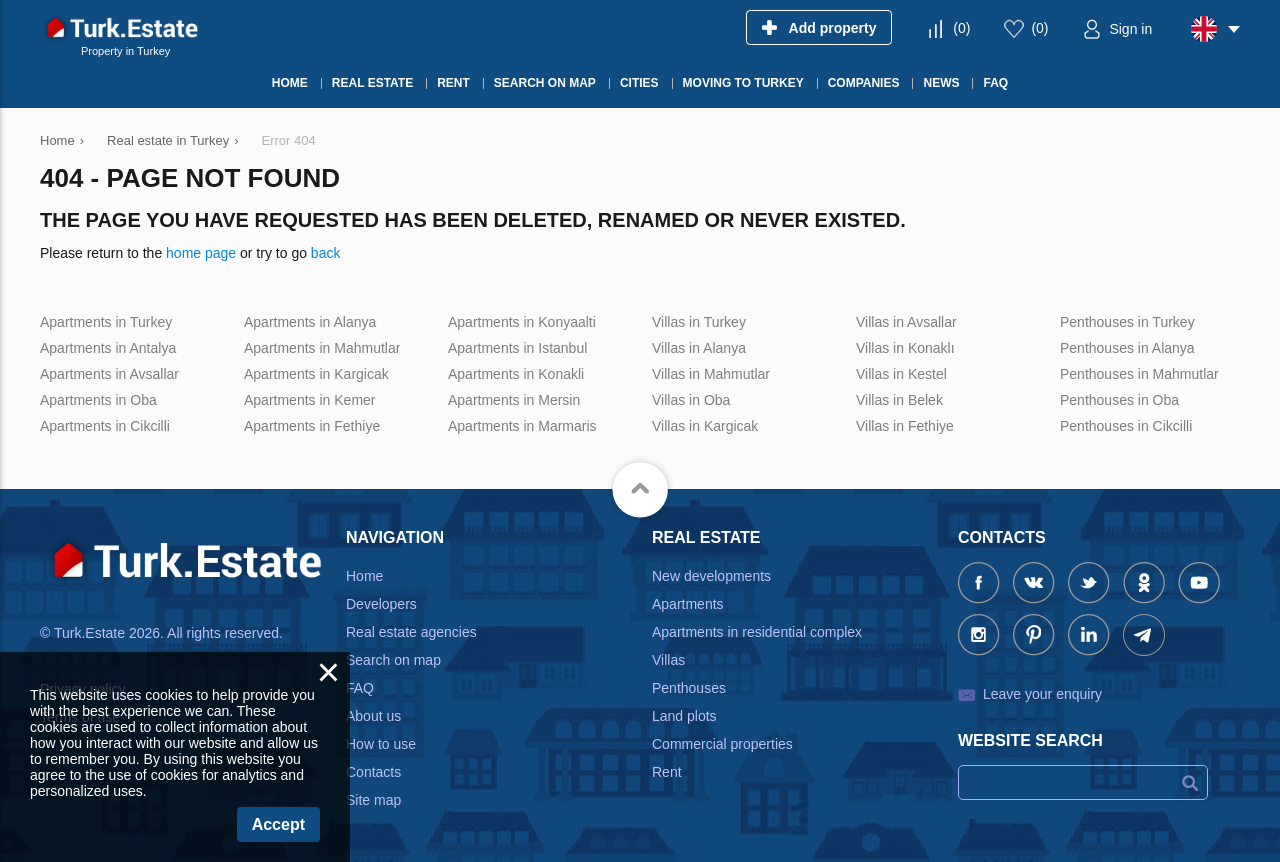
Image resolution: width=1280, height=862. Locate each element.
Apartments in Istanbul (517, 348)
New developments (711, 576)
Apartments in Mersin (514, 400)
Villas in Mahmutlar (711, 374)
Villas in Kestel (901, 374)
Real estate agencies (411, 632)
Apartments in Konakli (516, 374)
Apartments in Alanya (310, 322)
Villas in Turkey (699, 322)
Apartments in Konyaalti (522, 322)
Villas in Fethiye (905, 426)
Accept (278, 824)
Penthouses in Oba (1119, 400)
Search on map (393, 660)
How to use (381, 744)
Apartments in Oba (98, 400)
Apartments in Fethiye (312, 426)
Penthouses (689, 688)
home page (201, 253)
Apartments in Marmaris (522, 426)
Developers (381, 604)
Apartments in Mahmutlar (322, 348)
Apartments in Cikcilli (105, 426)
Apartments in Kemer (310, 400)
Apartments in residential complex (757, 632)
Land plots (684, 716)
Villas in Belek (899, 400)
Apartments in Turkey (106, 322)
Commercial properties (722, 744)
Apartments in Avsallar (109, 374)
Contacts (373, 772)
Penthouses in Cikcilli (1126, 426)
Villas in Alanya (699, 348)
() (961, 28)
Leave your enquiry (1042, 694)
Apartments (688, 604)
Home (364, 576)
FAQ (360, 688)
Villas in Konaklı (905, 348)
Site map (373, 800)
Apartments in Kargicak (316, 374)
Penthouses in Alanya (1127, 348)
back (326, 253)
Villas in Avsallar (906, 322)
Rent (667, 772)
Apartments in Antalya (108, 348)
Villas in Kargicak (705, 426)
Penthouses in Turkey (1127, 322)
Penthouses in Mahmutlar (1139, 374)
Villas (668, 660)
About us (373, 716)
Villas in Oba (691, 400)
